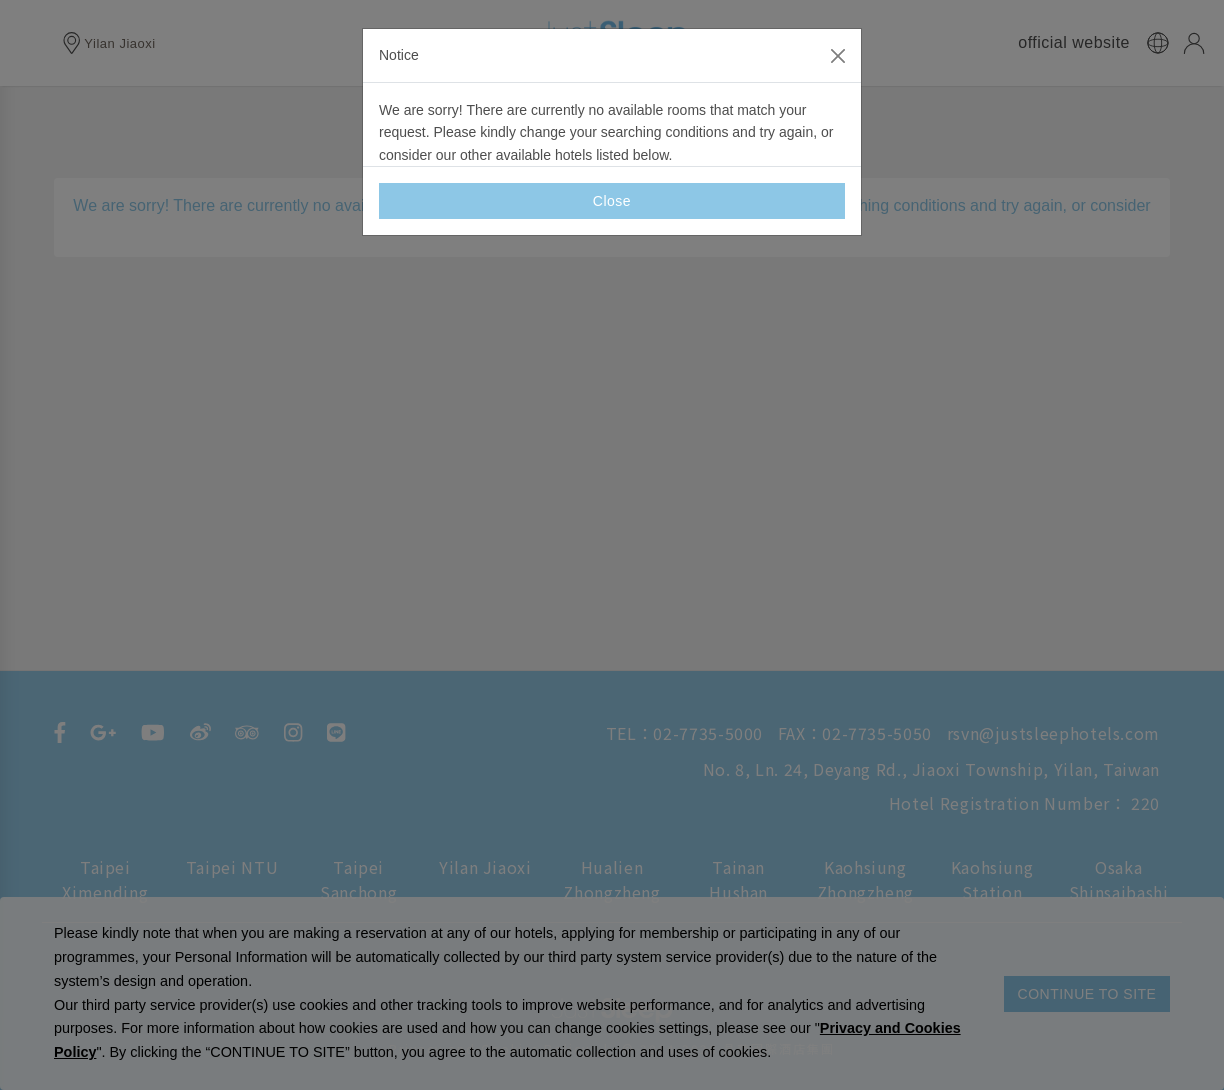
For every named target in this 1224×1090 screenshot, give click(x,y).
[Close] (838, 56)
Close (612, 201)
